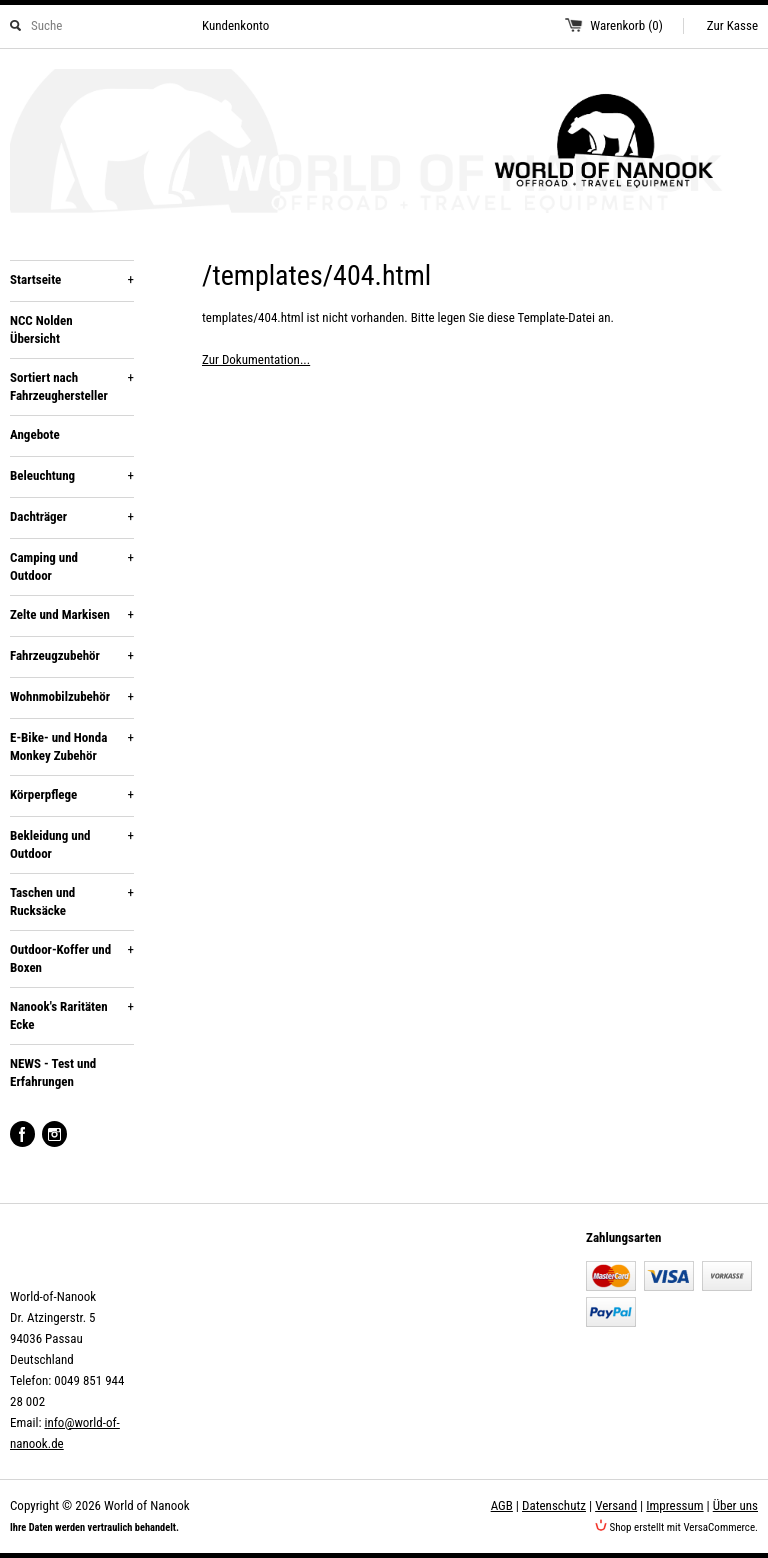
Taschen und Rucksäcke (72, 901)
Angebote (35, 434)
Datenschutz (554, 1505)
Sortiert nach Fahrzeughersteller (72, 386)
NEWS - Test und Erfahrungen (53, 1072)
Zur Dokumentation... (256, 359)
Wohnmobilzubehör (72, 697)
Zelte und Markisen (72, 615)
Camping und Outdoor (72, 566)
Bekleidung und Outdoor (72, 844)
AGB (502, 1505)
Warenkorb (626, 25)
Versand (616, 1505)
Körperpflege (72, 795)
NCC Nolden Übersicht (41, 329)
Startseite (72, 280)
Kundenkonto (235, 25)
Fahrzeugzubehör (72, 656)
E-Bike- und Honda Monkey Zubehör (72, 746)
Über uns (735, 1505)
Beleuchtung (72, 476)
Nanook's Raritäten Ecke (72, 1015)
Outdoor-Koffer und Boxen (72, 958)
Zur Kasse (732, 25)
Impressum (674, 1505)
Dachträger (72, 517)
